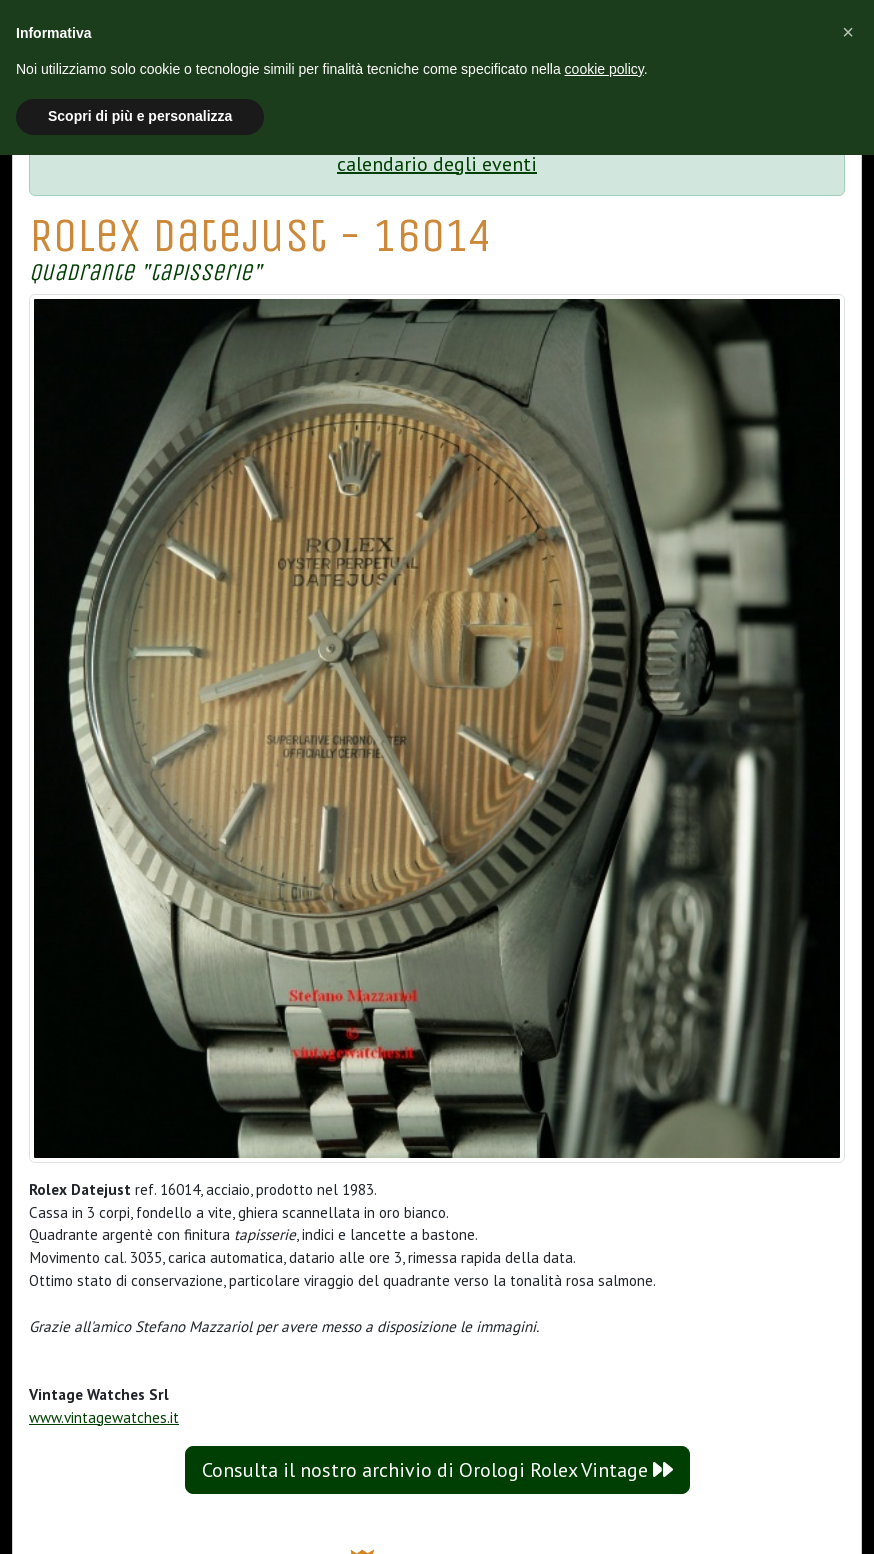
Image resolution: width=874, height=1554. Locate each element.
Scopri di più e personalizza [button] (140, 116)
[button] (848, 32)
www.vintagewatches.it (104, 1417)
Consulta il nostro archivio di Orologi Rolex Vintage (437, 1470)
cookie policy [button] (604, 69)
